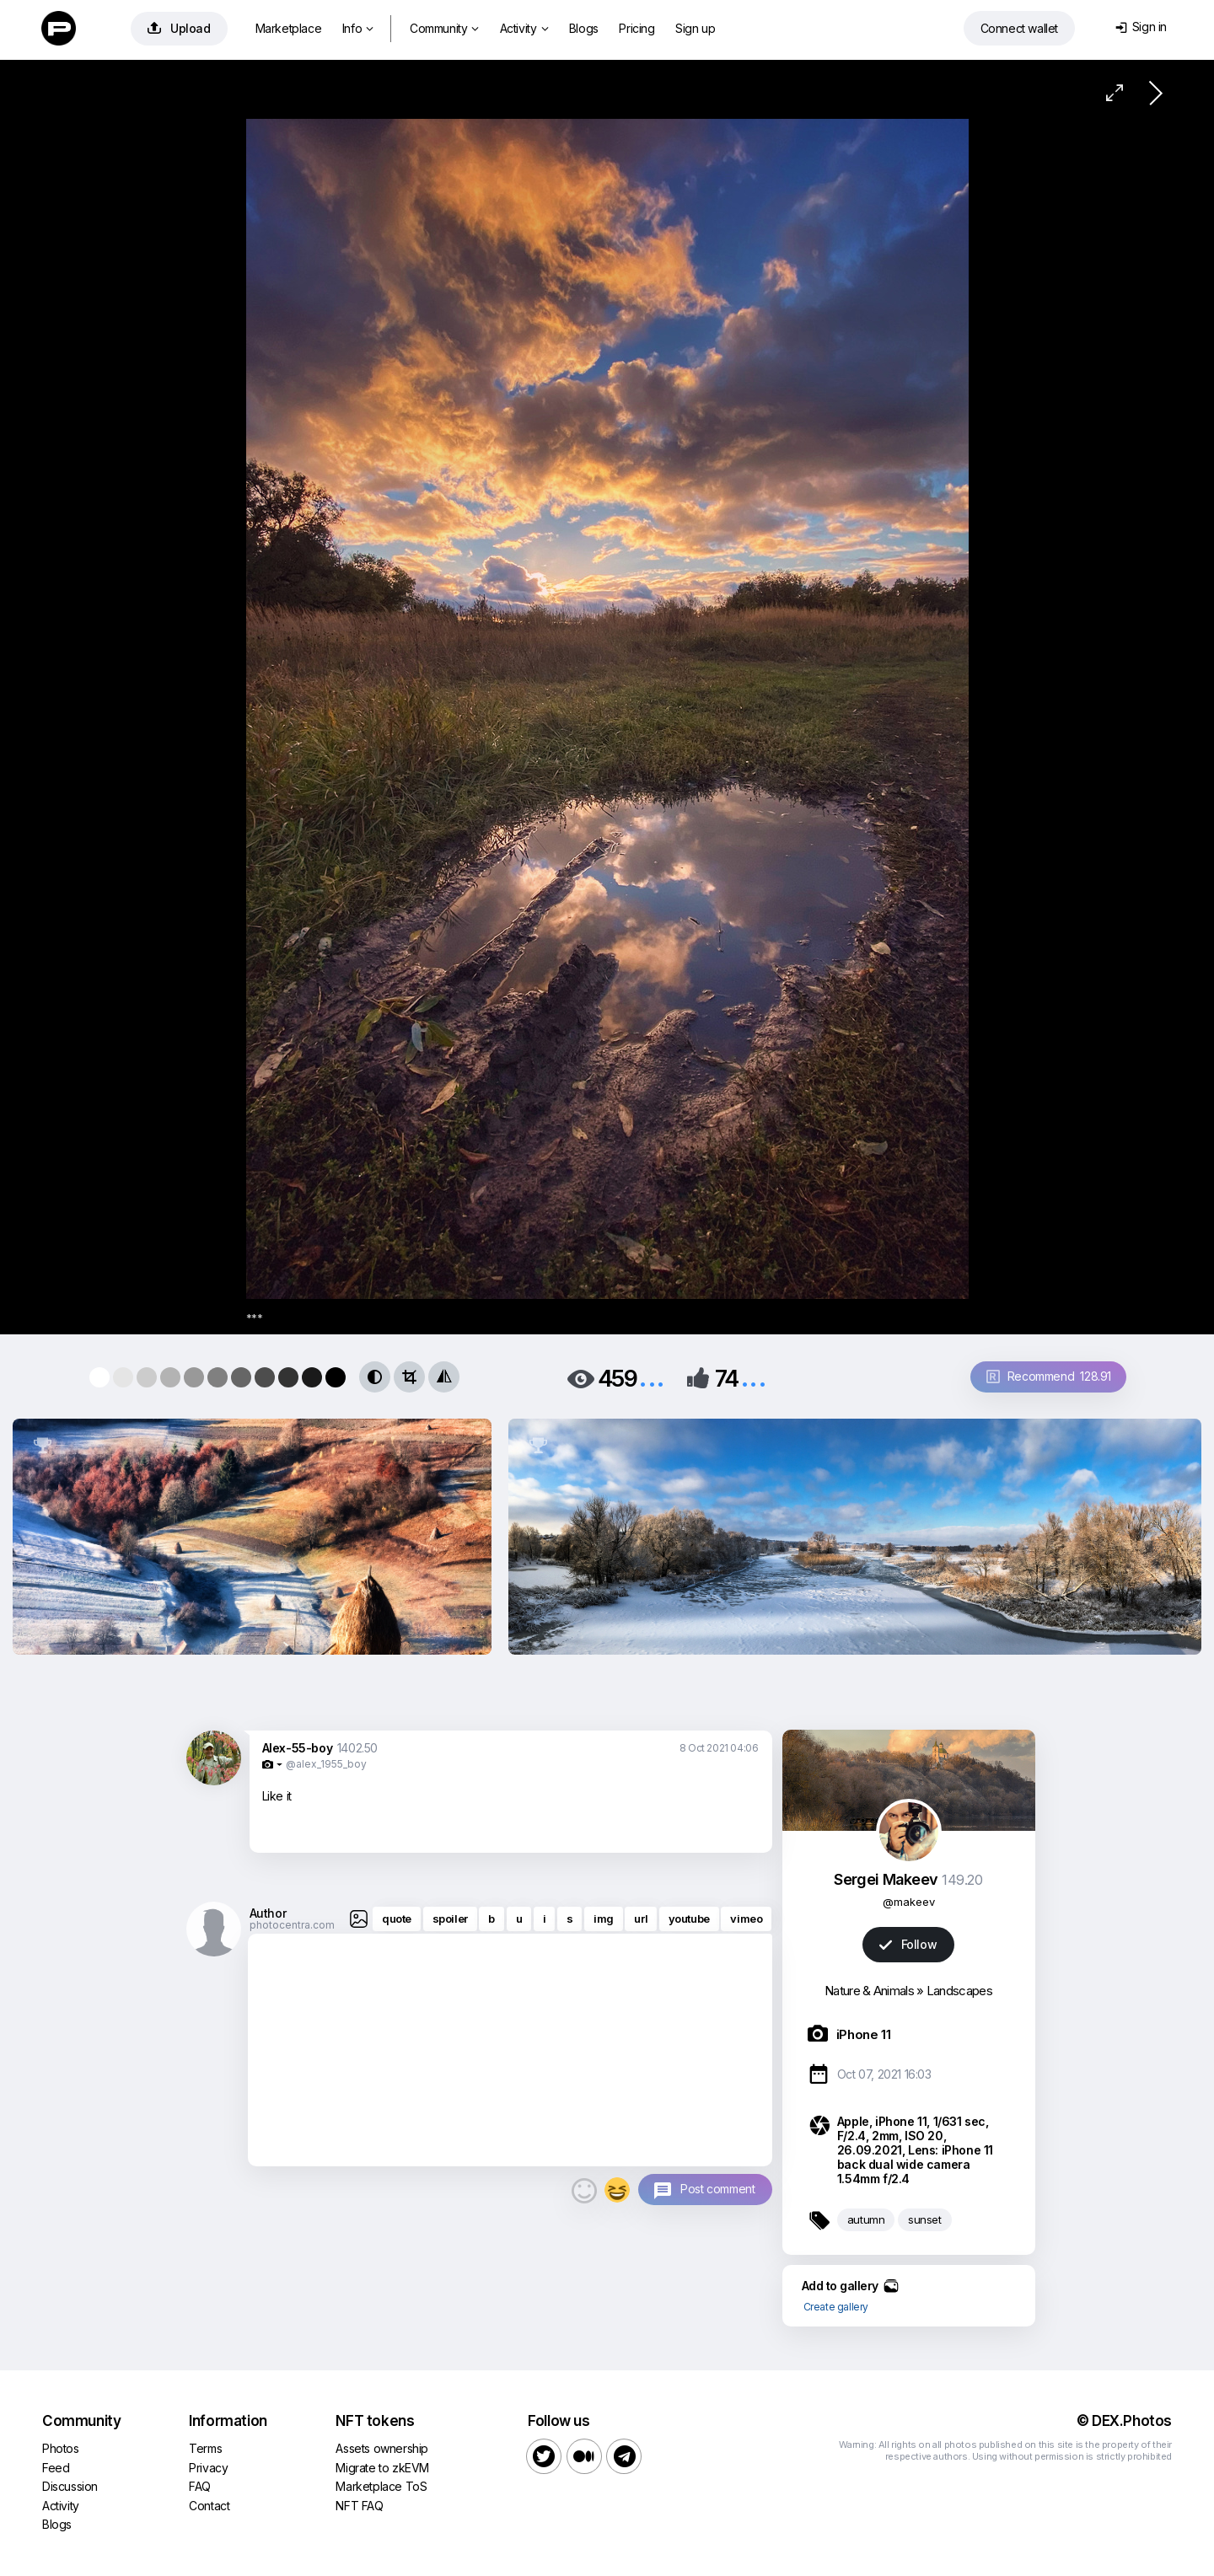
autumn (866, 2219)
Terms (205, 2448)
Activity (524, 28)
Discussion (70, 2486)
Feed (55, 2468)
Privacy (208, 2468)
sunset (925, 2219)
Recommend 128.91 (1048, 1376)
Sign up (695, 28)
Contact (209, 2505)
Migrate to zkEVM (382, 2468)
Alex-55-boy (297, 1748)
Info (357, 28)
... (651, 1376)
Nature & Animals (869, 1991)
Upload (179, 28)
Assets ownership (382, 2448)
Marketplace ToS (381, 2486)
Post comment (717, 2189)
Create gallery (835, 2306)
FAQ (200, 2486)
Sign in (1141, 26)
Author (268, 1913)
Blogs (584, 28)
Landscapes (959, 1991)
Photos (60, 2448)
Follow (908, 1944)
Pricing (636, 28)
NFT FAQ (359, 2505)
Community (444, 28)
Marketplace (288, 28)
